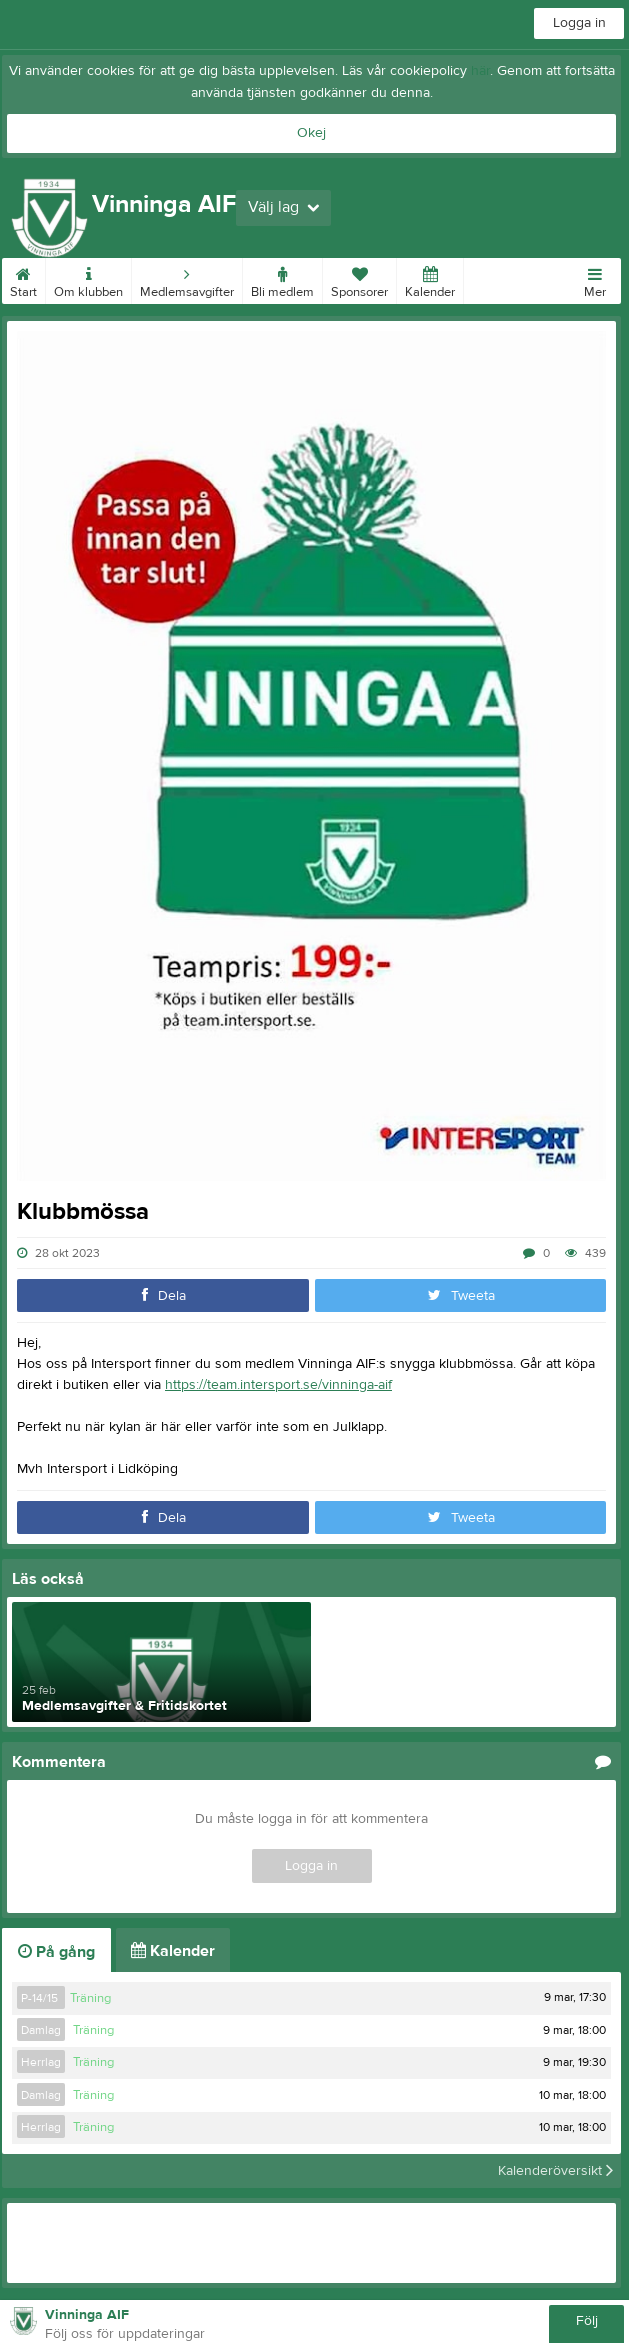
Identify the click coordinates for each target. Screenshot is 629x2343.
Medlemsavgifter (187, 279)
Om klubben (88, 279)
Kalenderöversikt (555, 2171)
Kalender (430, 279)
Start (23, 279)
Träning (90, 1998)
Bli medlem (282, 279)
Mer (595, 279)
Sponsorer (359, 279)
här (480, 71)
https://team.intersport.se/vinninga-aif (278, 1385)
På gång (56, 1952)
